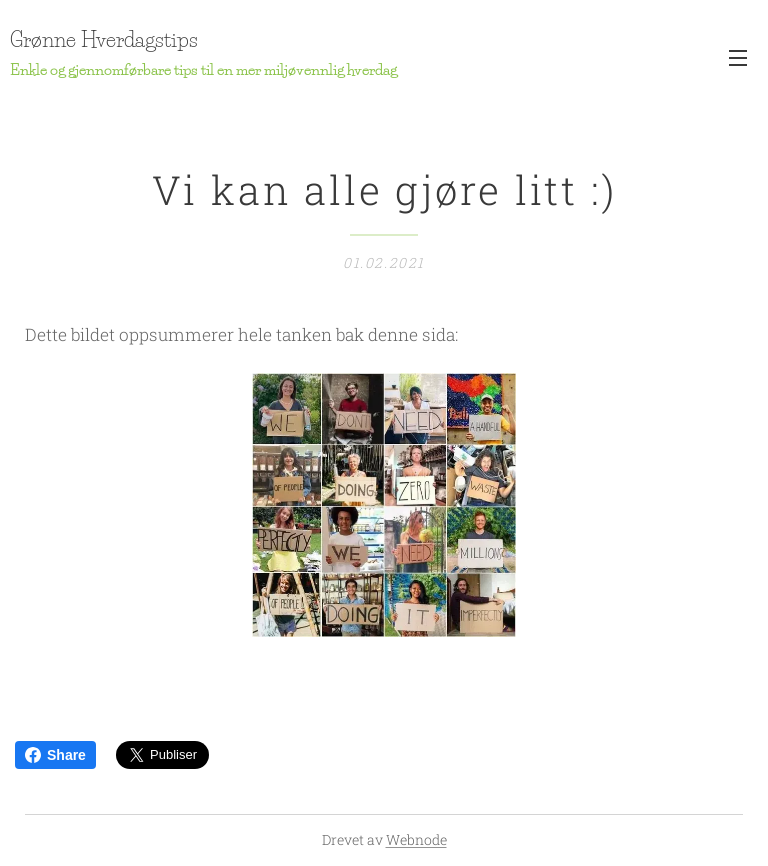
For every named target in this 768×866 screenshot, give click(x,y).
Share (55, 755)
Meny (738, 58)
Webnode (416, 839)
